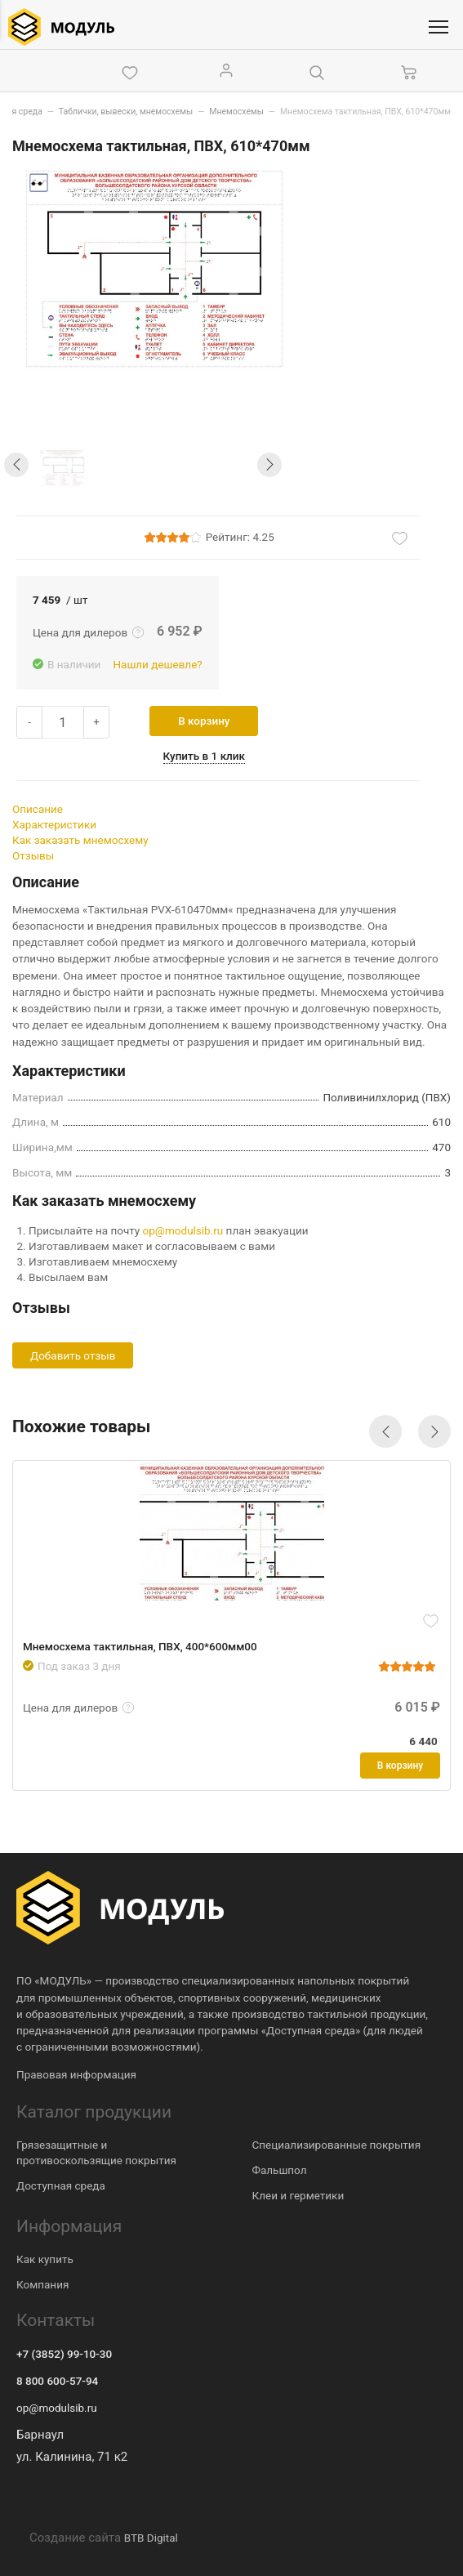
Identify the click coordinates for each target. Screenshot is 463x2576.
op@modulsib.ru (183, 1230)
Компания (42, 2283)
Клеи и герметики (298, 2194)
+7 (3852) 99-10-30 (64, 2353)
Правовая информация (76, 2073)
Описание (37, 808)
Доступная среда (60, 2184)
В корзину (212, 720)
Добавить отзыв (72, 1355)
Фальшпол (279, 2169)
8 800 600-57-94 (57, 2380)
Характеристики (54, 824)
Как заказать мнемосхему (80, 839)
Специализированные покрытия (336, 2143)
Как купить (44, 2258)
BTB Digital (151, 2536)
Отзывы (33, 855)
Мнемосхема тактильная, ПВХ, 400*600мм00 (141, 1645)
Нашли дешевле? (157, 664)
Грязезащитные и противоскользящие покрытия (96, 2151)
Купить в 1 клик (211, 755)
